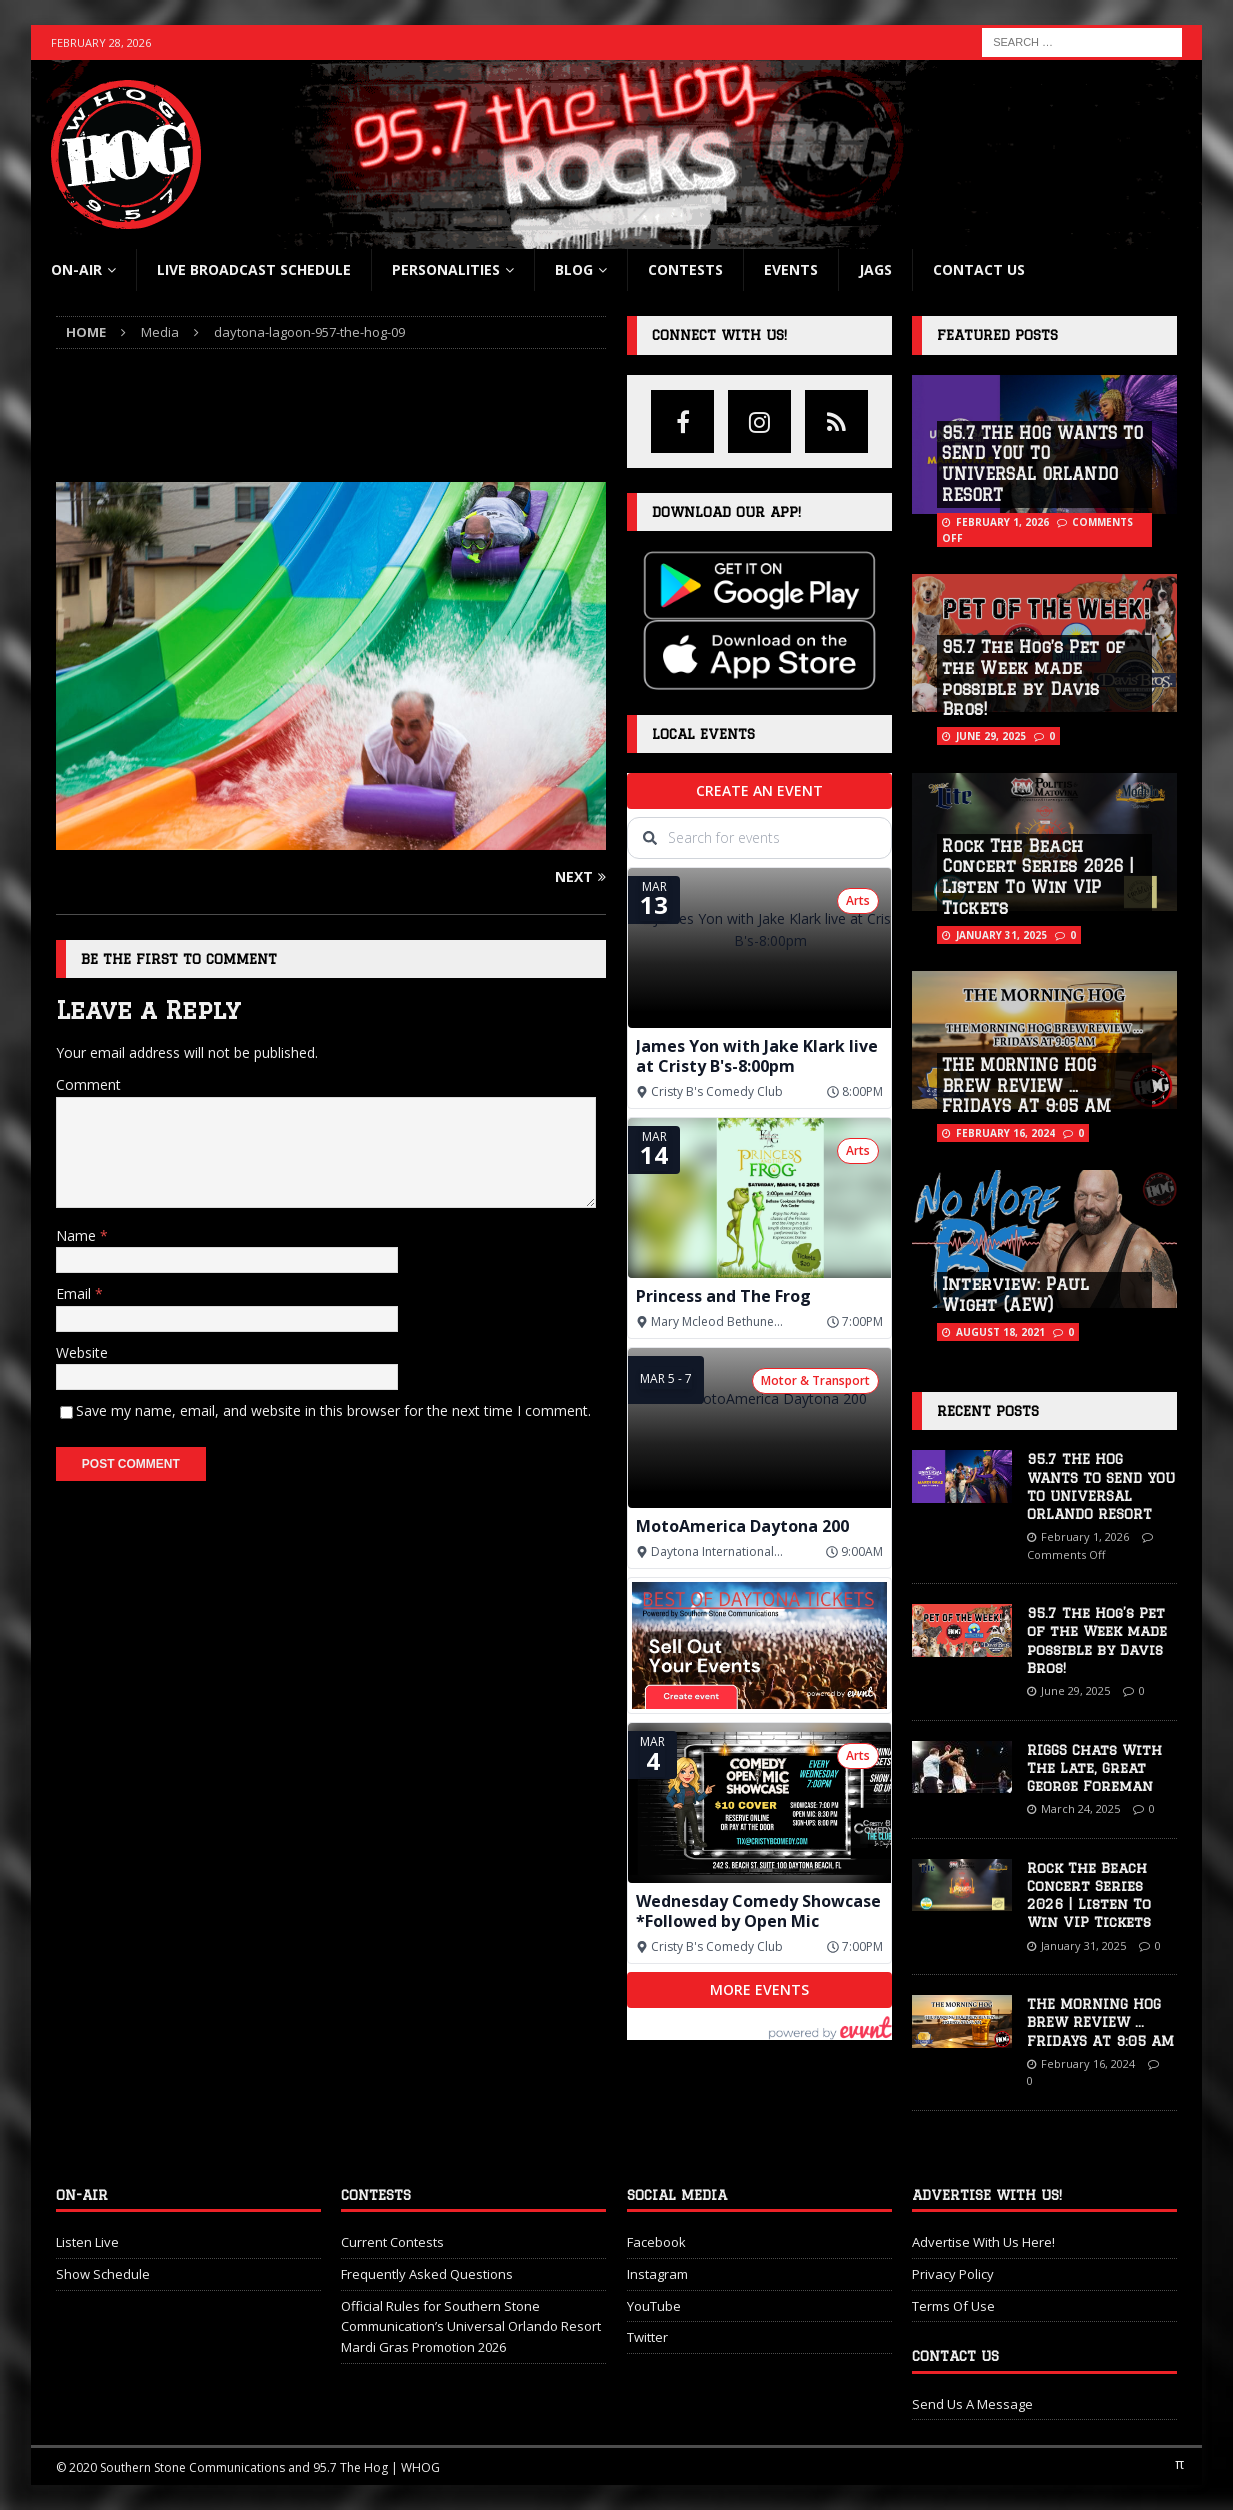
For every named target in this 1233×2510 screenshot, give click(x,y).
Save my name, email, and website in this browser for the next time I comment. (333, 1410)
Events (791, 269)
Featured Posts (997, 335)
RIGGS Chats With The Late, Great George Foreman (1094, 1768)
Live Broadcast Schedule (254, 269)
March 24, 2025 (1080, 1808)
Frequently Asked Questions (427, 2274)
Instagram (657, 2274)
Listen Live (87, 2242)
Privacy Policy (953, 2274)
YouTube (654, 2306)
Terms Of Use (953, 2306)
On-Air (76, 269)
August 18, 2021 (1000, 1332)
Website (82, 1352)
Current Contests (392, 2242)
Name (78, 1235)
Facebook (656, 2242)
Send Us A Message (972, 2404)
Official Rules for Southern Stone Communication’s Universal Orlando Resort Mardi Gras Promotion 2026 (471, 2327)
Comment (88, 1084)
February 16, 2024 (1005, 1133)
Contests (685, 269)
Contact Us (979, 269)
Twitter (647, 2337)
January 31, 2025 (1001, 935)
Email (75, 1293)
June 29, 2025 (991, 736)
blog (574, 269)
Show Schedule (103, 2274)
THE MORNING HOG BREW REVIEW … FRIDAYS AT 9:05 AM (1026, 1086)
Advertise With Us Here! (983, 2242)
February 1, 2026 (1002, 522)
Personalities (446, 269)
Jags (875, 269)
